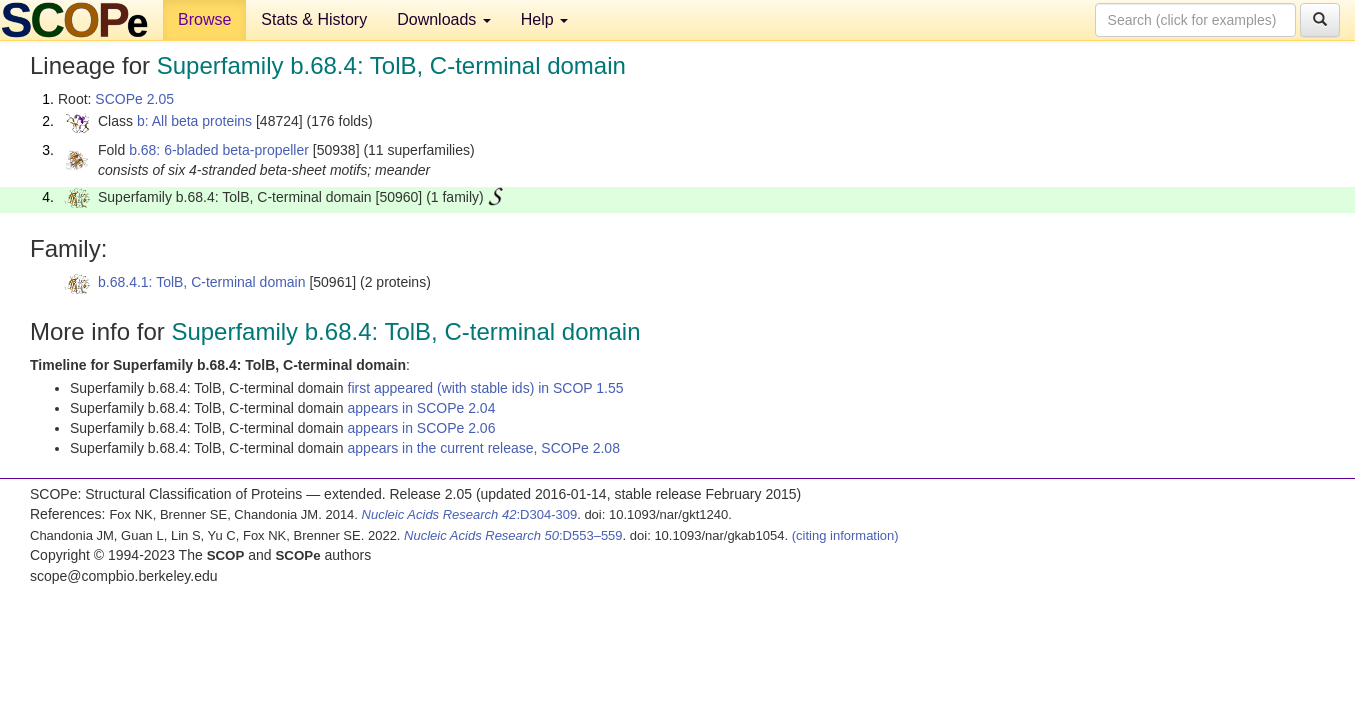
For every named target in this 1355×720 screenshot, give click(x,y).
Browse (204, 19)
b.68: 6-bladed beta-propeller (219, 150)
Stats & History (314, 19)
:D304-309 (470, 514)
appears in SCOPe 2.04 (422, 408)
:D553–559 (513, 535)
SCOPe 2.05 (134, 99)
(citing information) (845, 535)
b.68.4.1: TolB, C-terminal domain (202, 282)
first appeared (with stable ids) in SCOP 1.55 (486, 388)
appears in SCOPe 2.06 (422, 428)
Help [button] (544, 19)
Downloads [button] (444, 19)
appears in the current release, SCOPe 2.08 (484, 448)
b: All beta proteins (194, 121)
